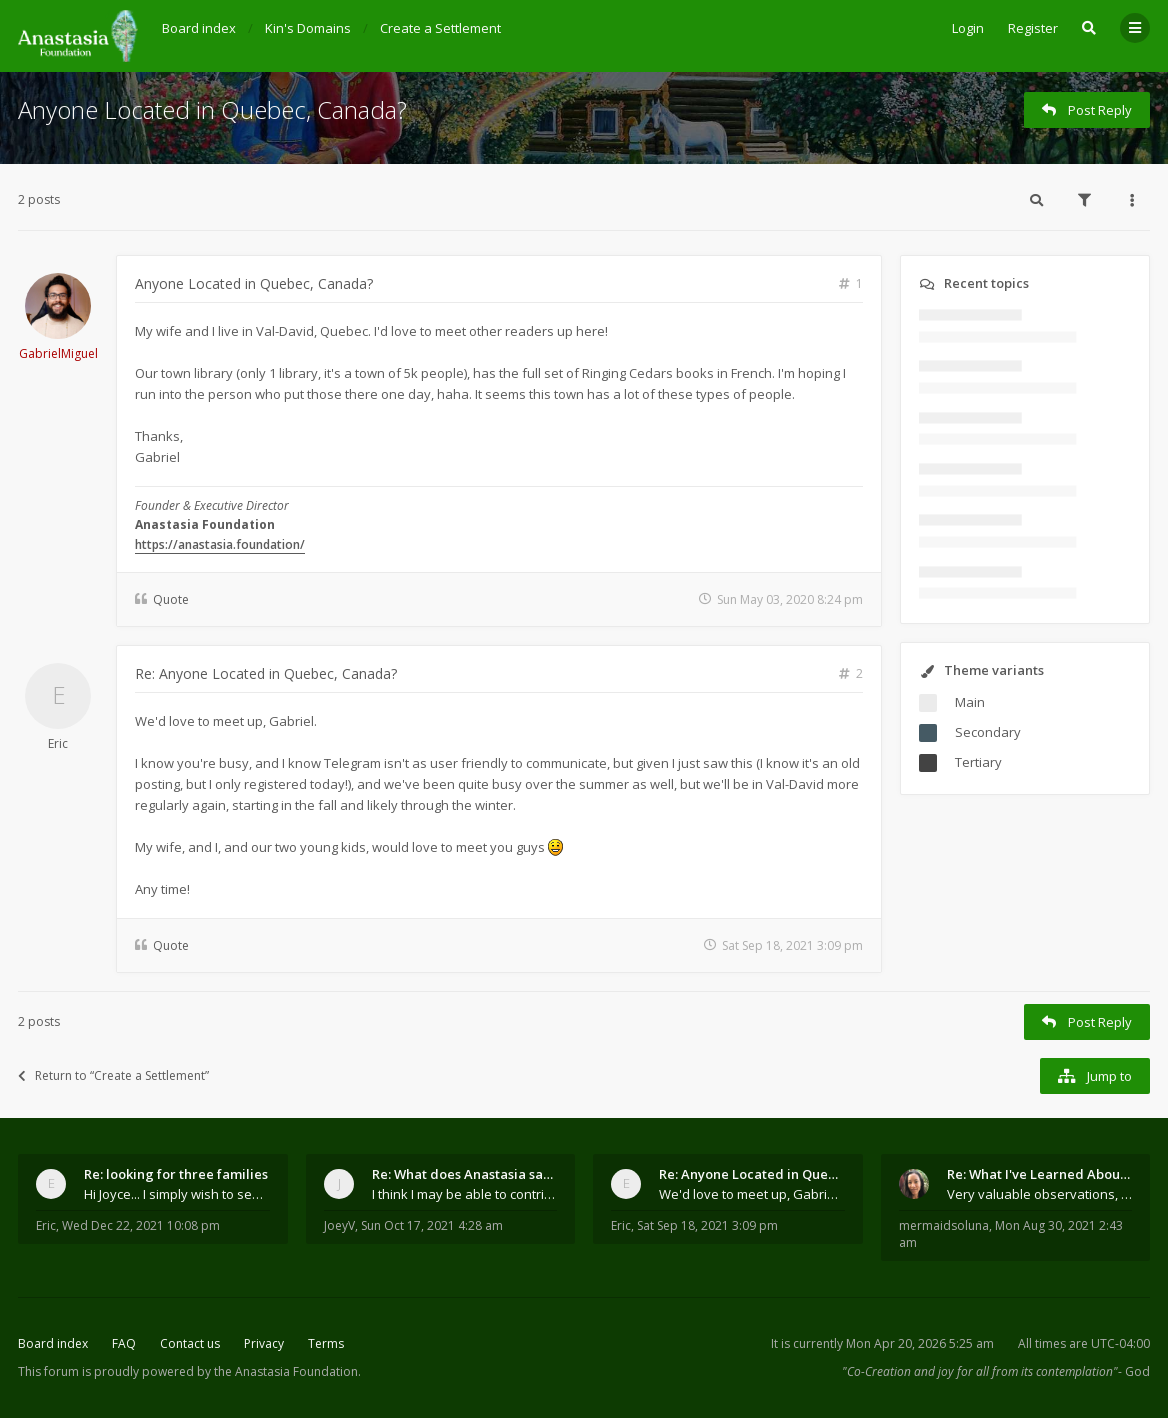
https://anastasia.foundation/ (220, 544)
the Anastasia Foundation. (287, 1371)
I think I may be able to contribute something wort (465, 1194)
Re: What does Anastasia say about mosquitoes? (465, 1174)
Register (1033, 28)
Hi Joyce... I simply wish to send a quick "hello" (177, 1194)
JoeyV (339, 1225)
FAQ (124, 1343)
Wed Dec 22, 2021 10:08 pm (141, 1225)
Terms (326, 1343)
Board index (53, 1343)
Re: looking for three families (176, 1174)
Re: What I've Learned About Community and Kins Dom (1040, 1174)
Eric (58, 743)
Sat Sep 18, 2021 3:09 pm (707, 1225)
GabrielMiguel (58, 353)
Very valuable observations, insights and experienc (1040, 1194)
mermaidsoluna (944, 1225)
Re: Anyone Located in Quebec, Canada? (266, 673)
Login (968, 28)
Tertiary (978, 762)
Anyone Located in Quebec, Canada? (212, 109)
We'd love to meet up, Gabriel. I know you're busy (752, 1194)
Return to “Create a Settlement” (113, 1075)
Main (970, 702)
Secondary (988, 732)
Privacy (264, 1343)
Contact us (190, 1343)
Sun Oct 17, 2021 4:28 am (432, 1225)
